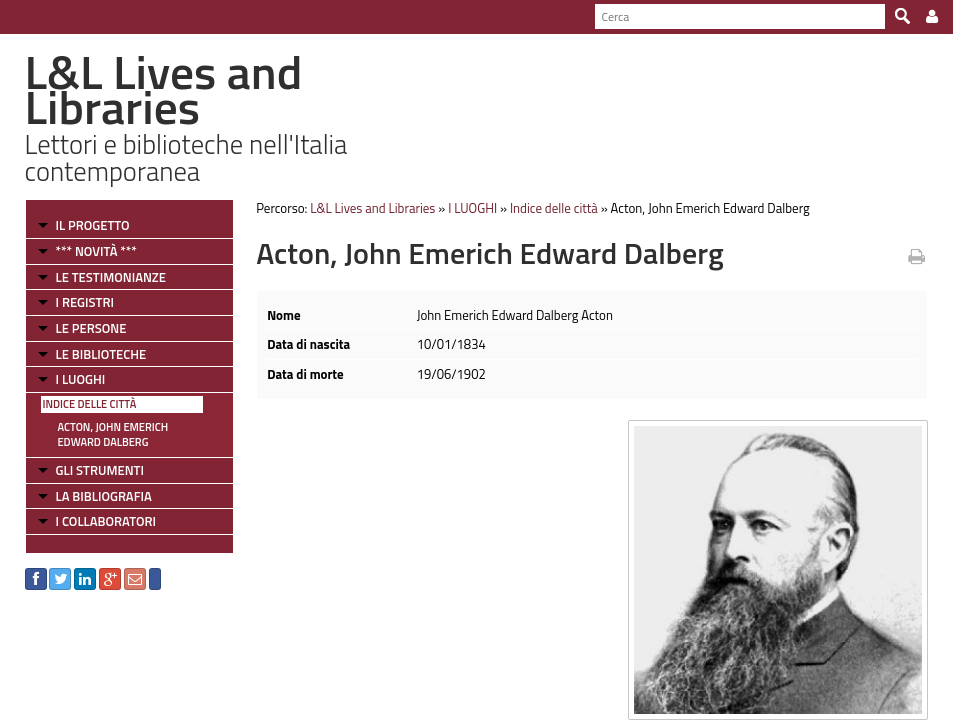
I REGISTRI (85, 302)
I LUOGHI (81, 379)
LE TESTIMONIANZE (111, 277)
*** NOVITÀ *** (96, 251)
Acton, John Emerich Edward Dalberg (113, 434)
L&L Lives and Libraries (372, 208)
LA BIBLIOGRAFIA (104, 496)
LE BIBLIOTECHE (101, 354)
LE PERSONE (91, 328)
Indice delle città (90, 404)
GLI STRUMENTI (100, 470)
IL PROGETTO (93, 225)
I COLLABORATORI (106, 521)
